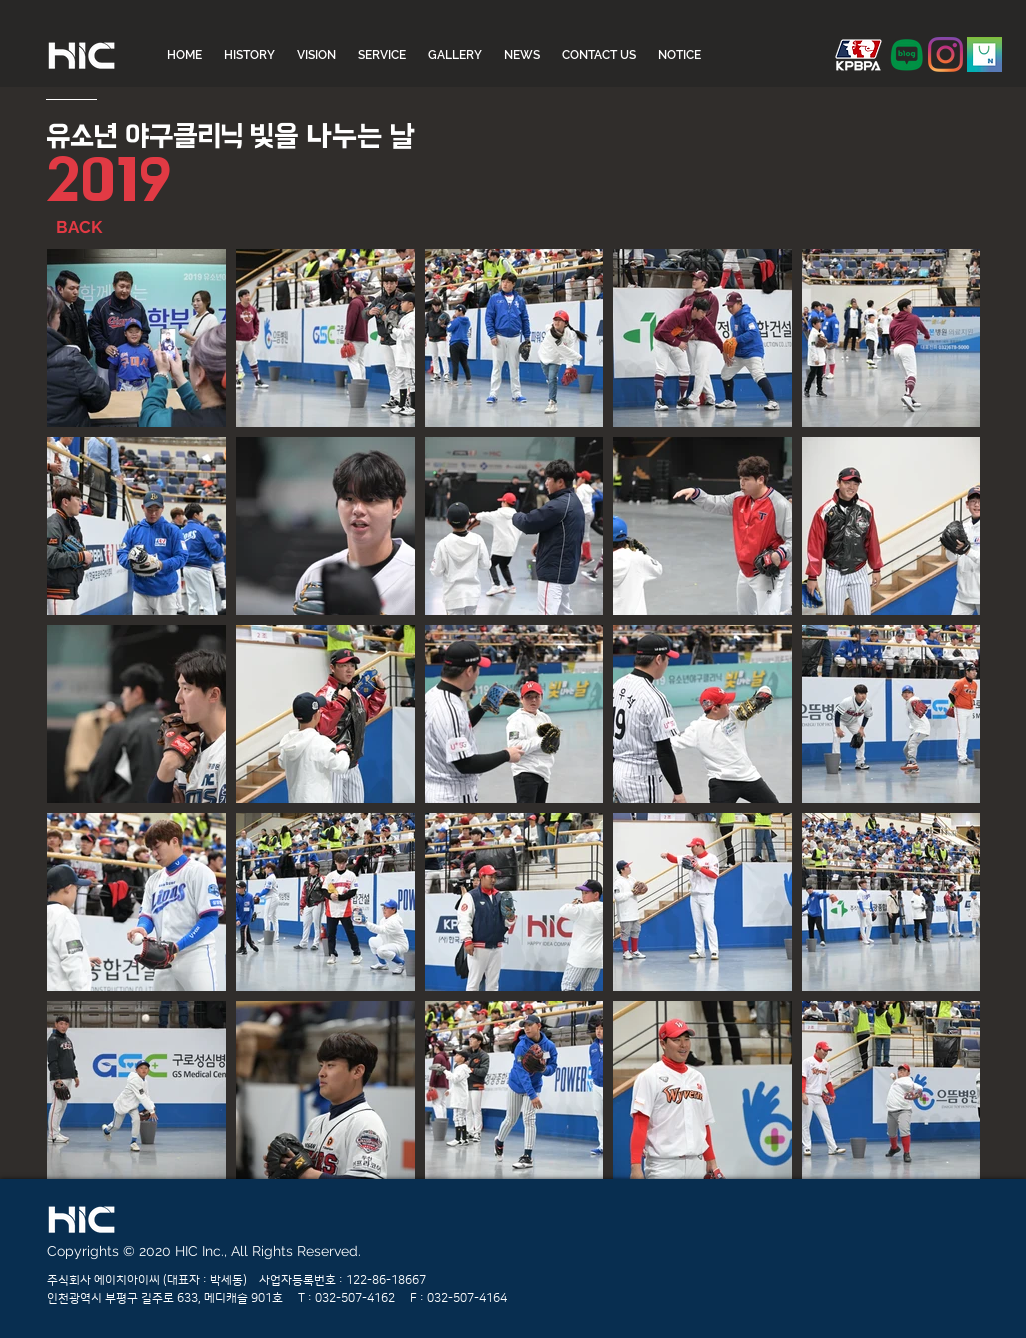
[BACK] (104, 228)
